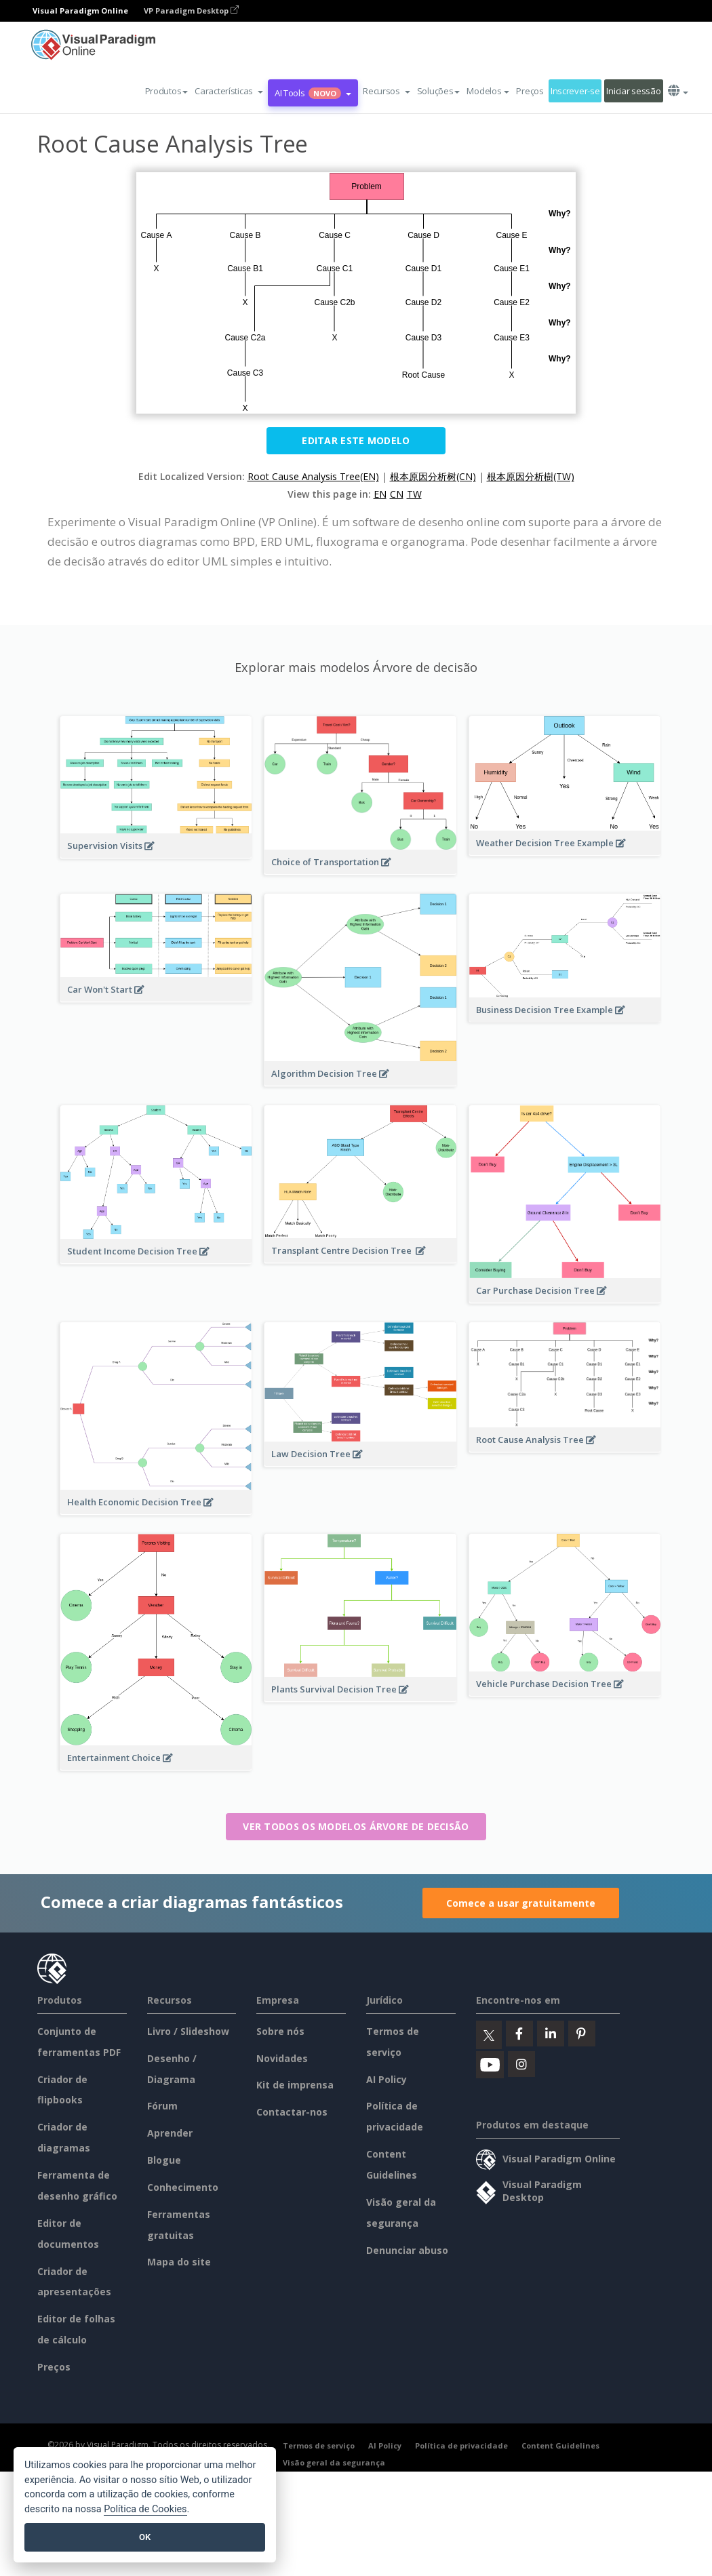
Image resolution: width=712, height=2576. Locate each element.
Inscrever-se (575, 91)
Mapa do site (179, 2261)
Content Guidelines (560, 2445)
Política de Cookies (145, 2509)
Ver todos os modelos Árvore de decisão (356, 1826)
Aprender (170, 2132)
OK (145, 2537)
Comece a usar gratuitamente (520, 1903)
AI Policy (386, 2079)
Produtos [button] (167, 91)
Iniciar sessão (633, 91)
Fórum (162, 2105)
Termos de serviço (319, 2445)
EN (380, 494)
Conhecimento (182, 2187)
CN (396, 494)
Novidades (282, 2058)
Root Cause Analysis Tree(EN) (313, 476)
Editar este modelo (356, 440)
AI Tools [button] (313, 93)
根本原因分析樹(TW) (530, 476)
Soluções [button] (438, 91)
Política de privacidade (461, 2445)
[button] (229, 90)
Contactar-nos (292, 2111)
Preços (529, 91)
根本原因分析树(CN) (433, 476)
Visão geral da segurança (334, 2462)
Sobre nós (280, 2031)
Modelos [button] (488, 91)
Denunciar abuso (407, 2250)
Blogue (164, 2160)
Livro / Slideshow (188, 2031)
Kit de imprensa (295, 2084)
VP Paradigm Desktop (191, 10)
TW (414, 494)
